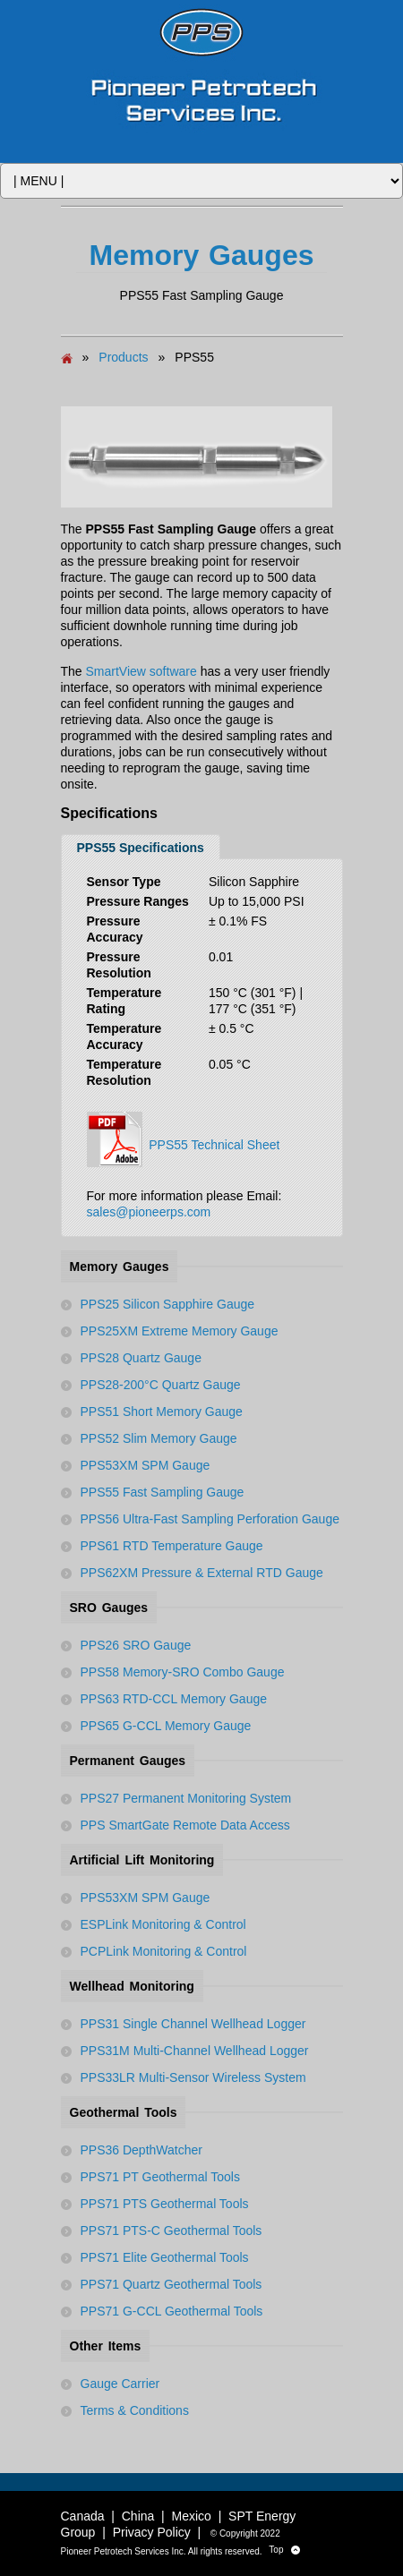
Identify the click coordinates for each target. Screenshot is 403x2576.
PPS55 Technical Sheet (183, 1139)
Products (123, 357)
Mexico (191, 2516)
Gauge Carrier (120, 2383)
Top (284, 2550)
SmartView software (141, 671)
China (138, 2516)
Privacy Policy (152, 2532)
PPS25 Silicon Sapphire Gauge (168, 1304)
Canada (83, 2516)
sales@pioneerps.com (149, 1212)
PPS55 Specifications (140, 847)
